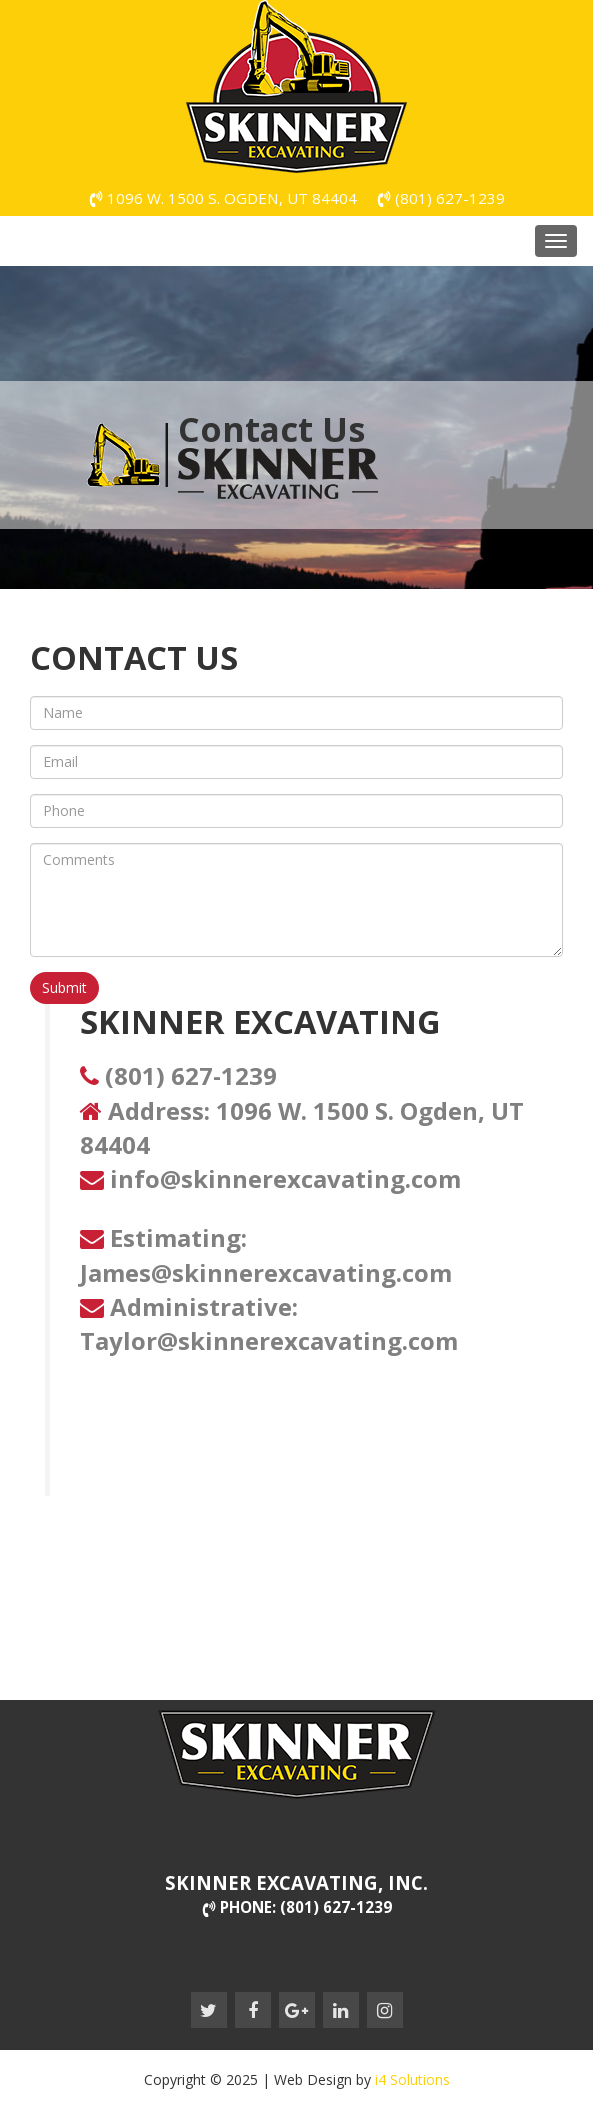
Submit (64, 987)
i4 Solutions (412, 2079)
